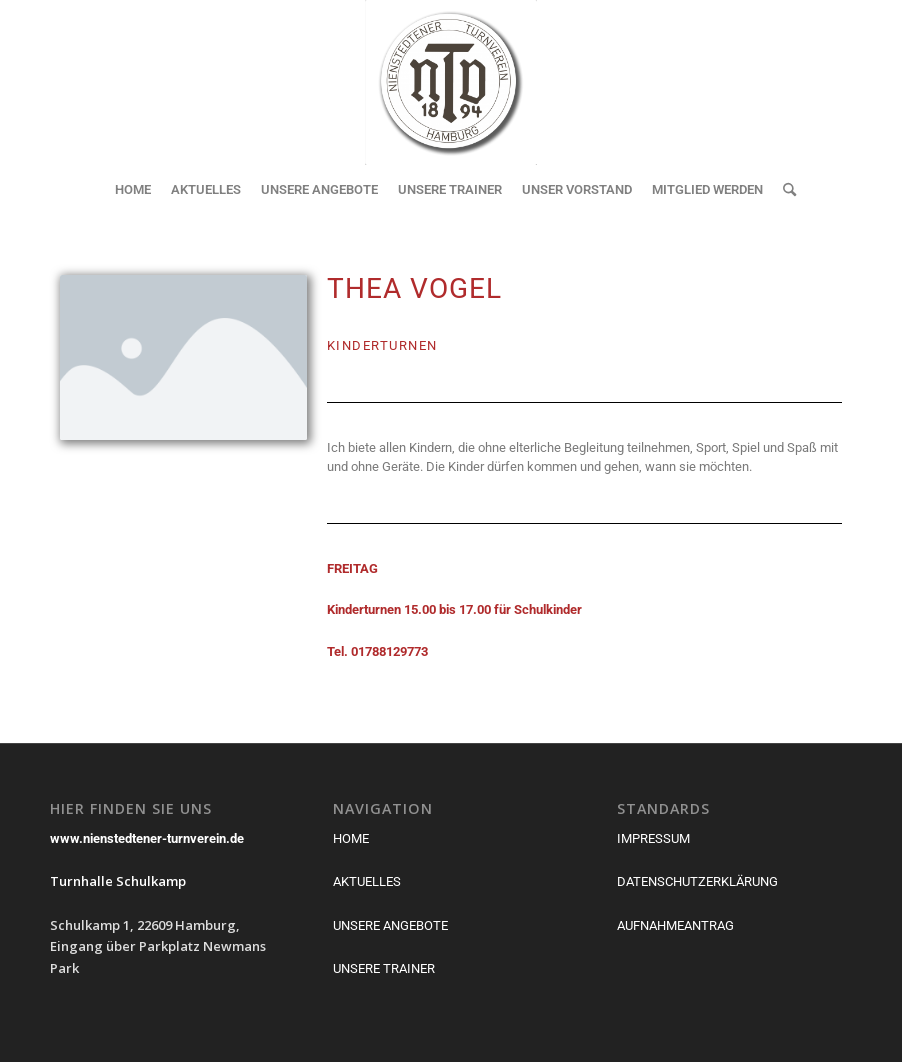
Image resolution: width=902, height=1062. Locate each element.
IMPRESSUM (653, 838)
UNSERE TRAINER (384, 968)
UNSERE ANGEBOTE (390, 925)
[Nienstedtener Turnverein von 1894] (451, 82)
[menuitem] (133, 190)
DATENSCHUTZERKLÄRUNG (697, 881)
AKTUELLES (367, 881)
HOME (351, 838)
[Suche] (784, 190)
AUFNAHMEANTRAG (675, 925)
